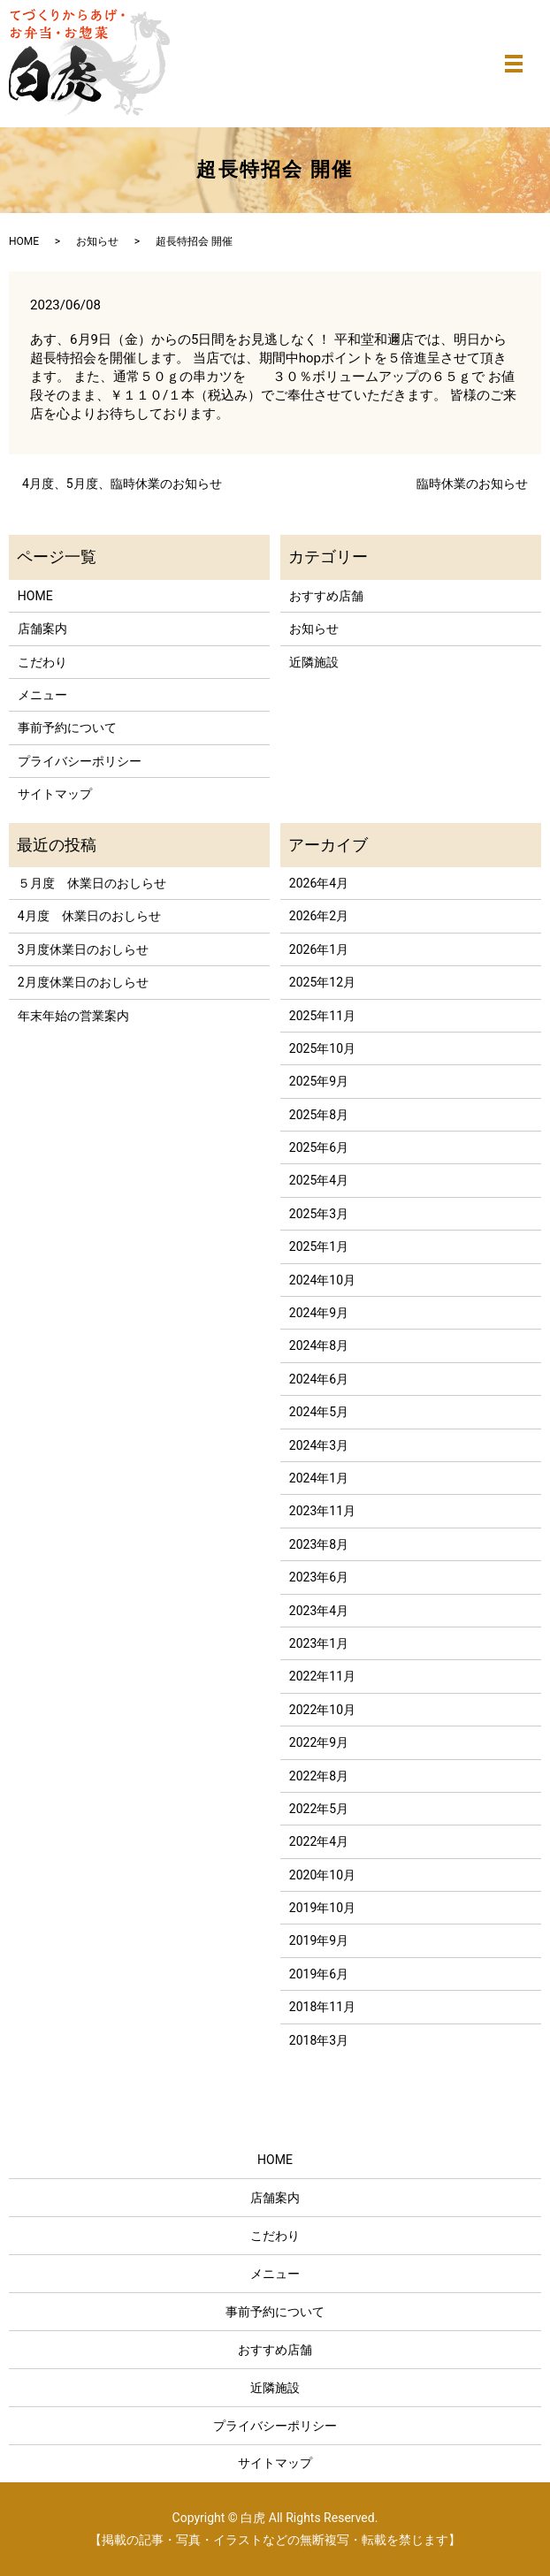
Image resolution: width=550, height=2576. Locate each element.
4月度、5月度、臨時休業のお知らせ (122, 483)
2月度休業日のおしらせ (83, 982)
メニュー (42, 695)
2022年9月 (318, 1742)
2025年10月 (322, 1048)
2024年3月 (318, 1445)
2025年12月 (322, 982)
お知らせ (97, 241)
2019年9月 (318, 1940)
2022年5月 (318, 1809)
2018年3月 (318, 2040)
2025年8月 (318, 1115)
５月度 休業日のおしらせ (92, 883)
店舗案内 (42, 628)
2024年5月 (318, 1412)
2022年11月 (322, 1676)
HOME (24, 241)
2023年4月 (318, 1611)
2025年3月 (318, 1214)
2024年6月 (318, 1379)
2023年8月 (318, 1544)
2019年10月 (322, 1908)
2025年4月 (318, 1180)
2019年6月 (318, 1974)
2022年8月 (318, 1776)
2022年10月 (322, 1710)
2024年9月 (318, 1313)
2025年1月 (318, 1246)
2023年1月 (318, 1643)
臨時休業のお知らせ (472, 483)
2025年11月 (322, 1016)
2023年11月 (322, 1511)
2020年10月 (322, 1875)
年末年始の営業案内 (73, 1016)
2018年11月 (322, 2007)
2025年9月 (318, 1081)
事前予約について (67, 727)
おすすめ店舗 (326, 596)
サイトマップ (55, 794)
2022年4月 (318, 1841)
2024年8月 (318, 1345)
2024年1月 (318, 1478)
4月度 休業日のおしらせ (89, 916)
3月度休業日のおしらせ (83, 949)
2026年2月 (318, 916)
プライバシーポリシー (79, 761)
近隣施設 (314, 662)
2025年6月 (318, 1147)
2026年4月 (318, 883)
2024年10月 (322, 1280)
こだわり (42, 662)
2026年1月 (318, 949)
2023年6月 (318, 1577)
